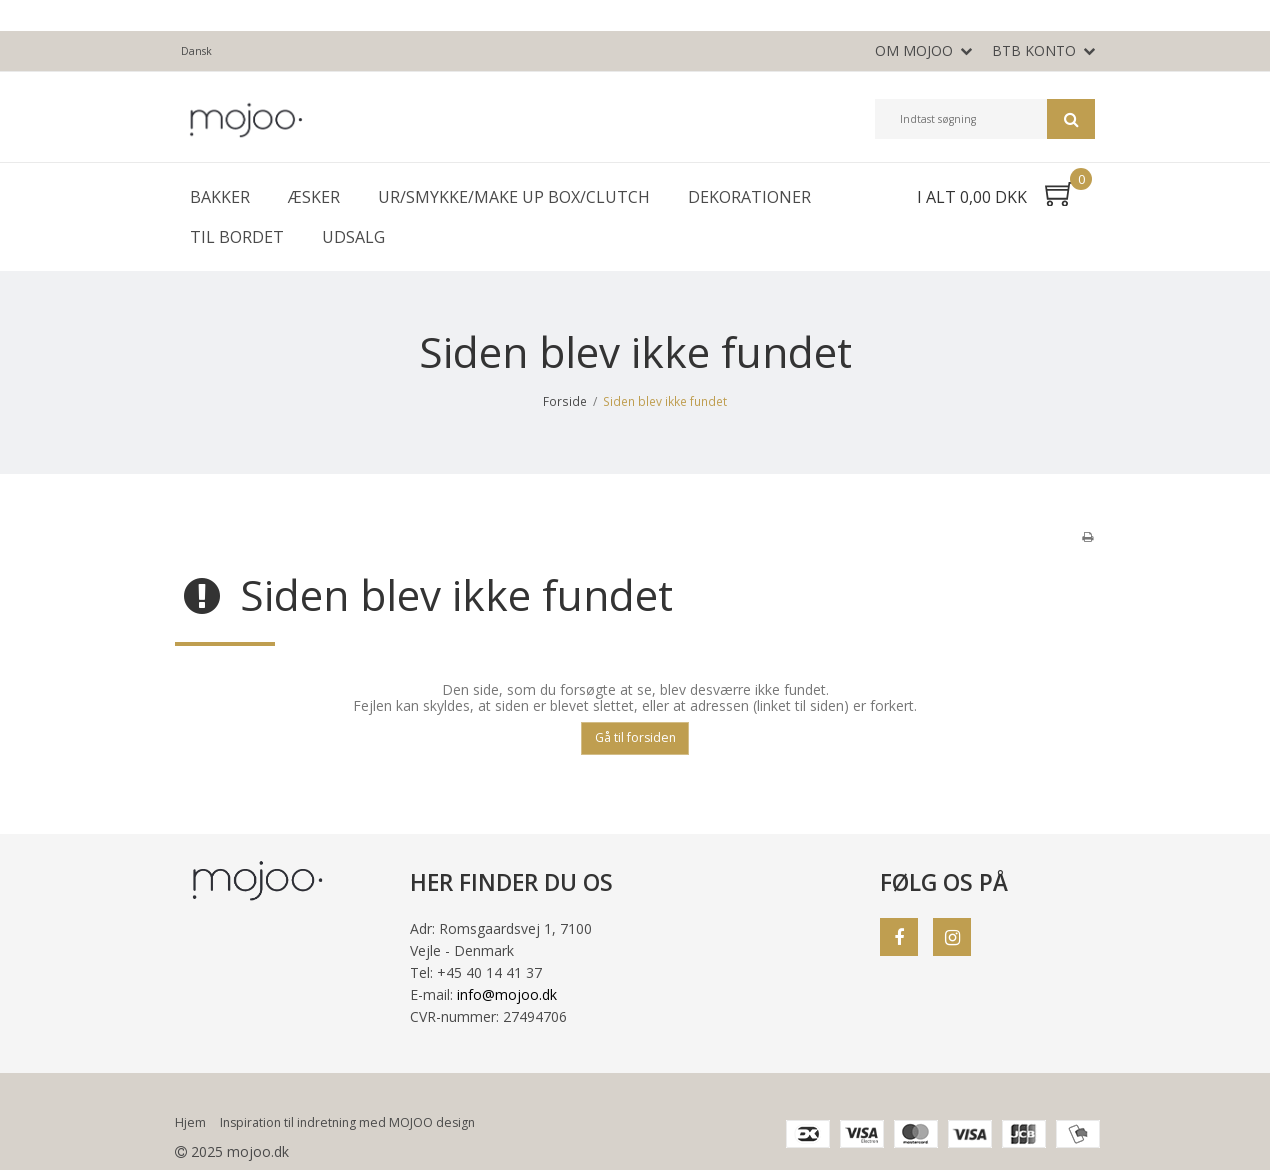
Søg (1071, 119)
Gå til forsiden (635, 737)
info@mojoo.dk (507, 994)
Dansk (196, 51)
